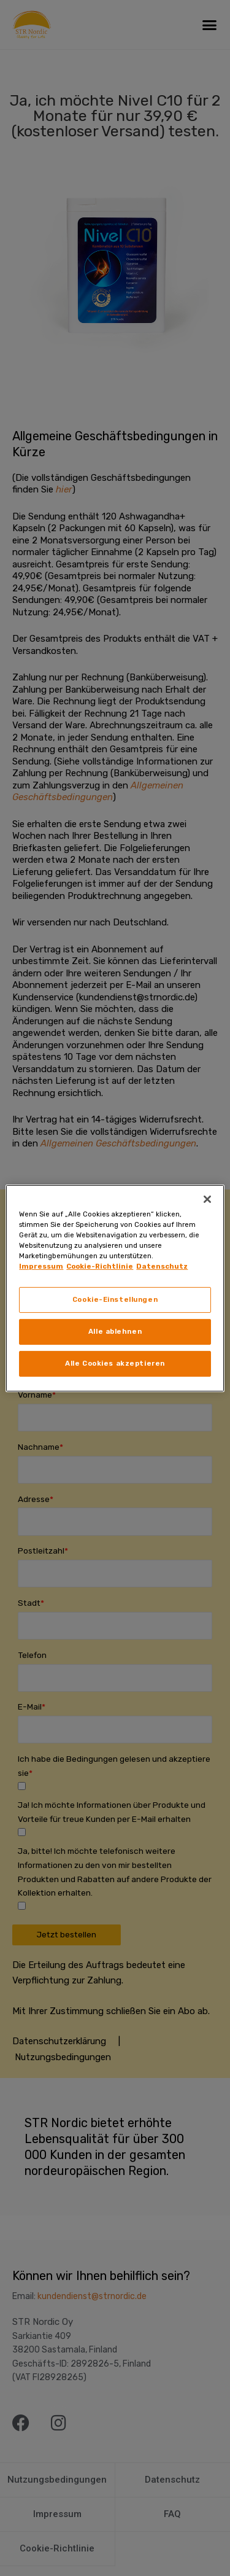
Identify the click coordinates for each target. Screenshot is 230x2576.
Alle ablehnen (115, 1331)
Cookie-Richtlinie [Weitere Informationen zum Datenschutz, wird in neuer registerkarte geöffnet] (99, 1266)
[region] (115, 1287)
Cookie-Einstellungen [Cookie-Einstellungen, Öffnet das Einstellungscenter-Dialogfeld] (115, 1299)
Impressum (41, 1266)
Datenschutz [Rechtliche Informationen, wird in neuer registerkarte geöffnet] (162, 1266)
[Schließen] (207, 1198)
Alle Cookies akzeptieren (115, 1363)
